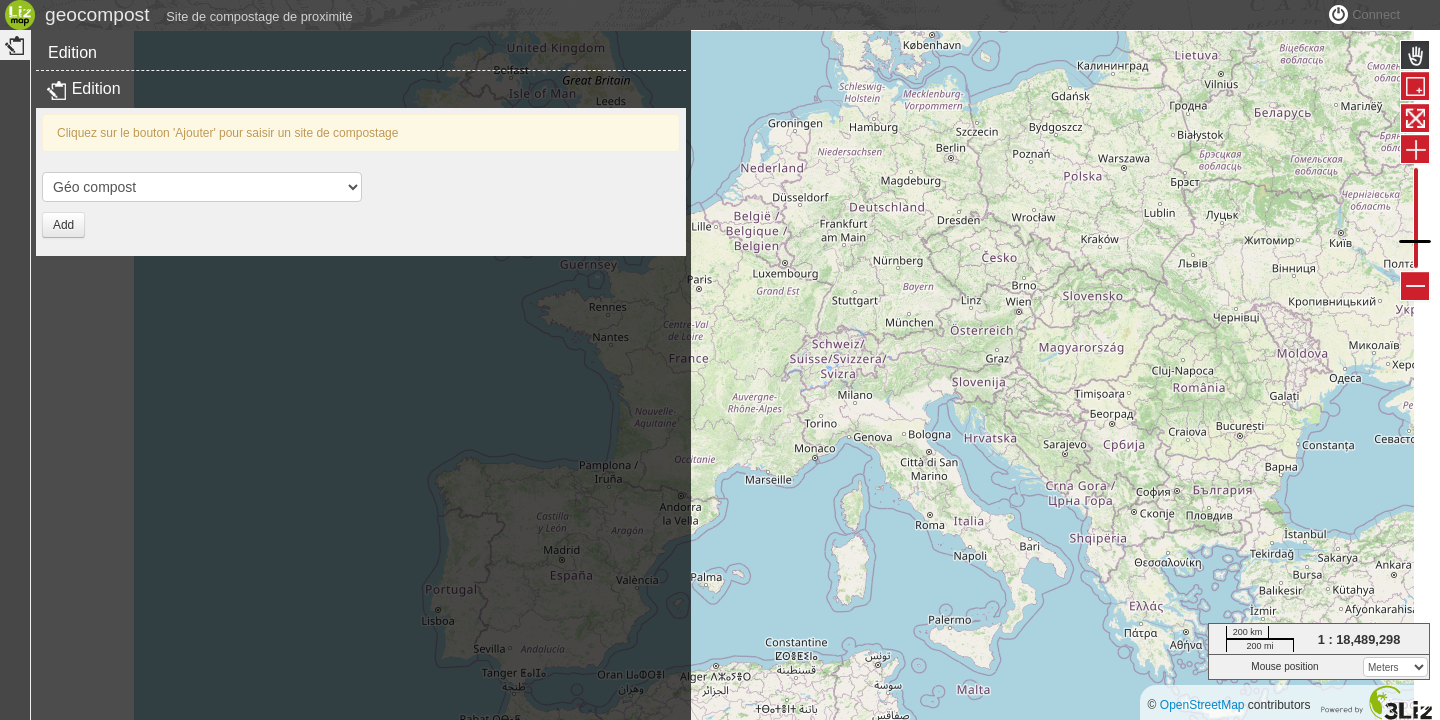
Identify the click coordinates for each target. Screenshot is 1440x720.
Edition (72, 97)
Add (63, 270)
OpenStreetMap (1202, 705)
